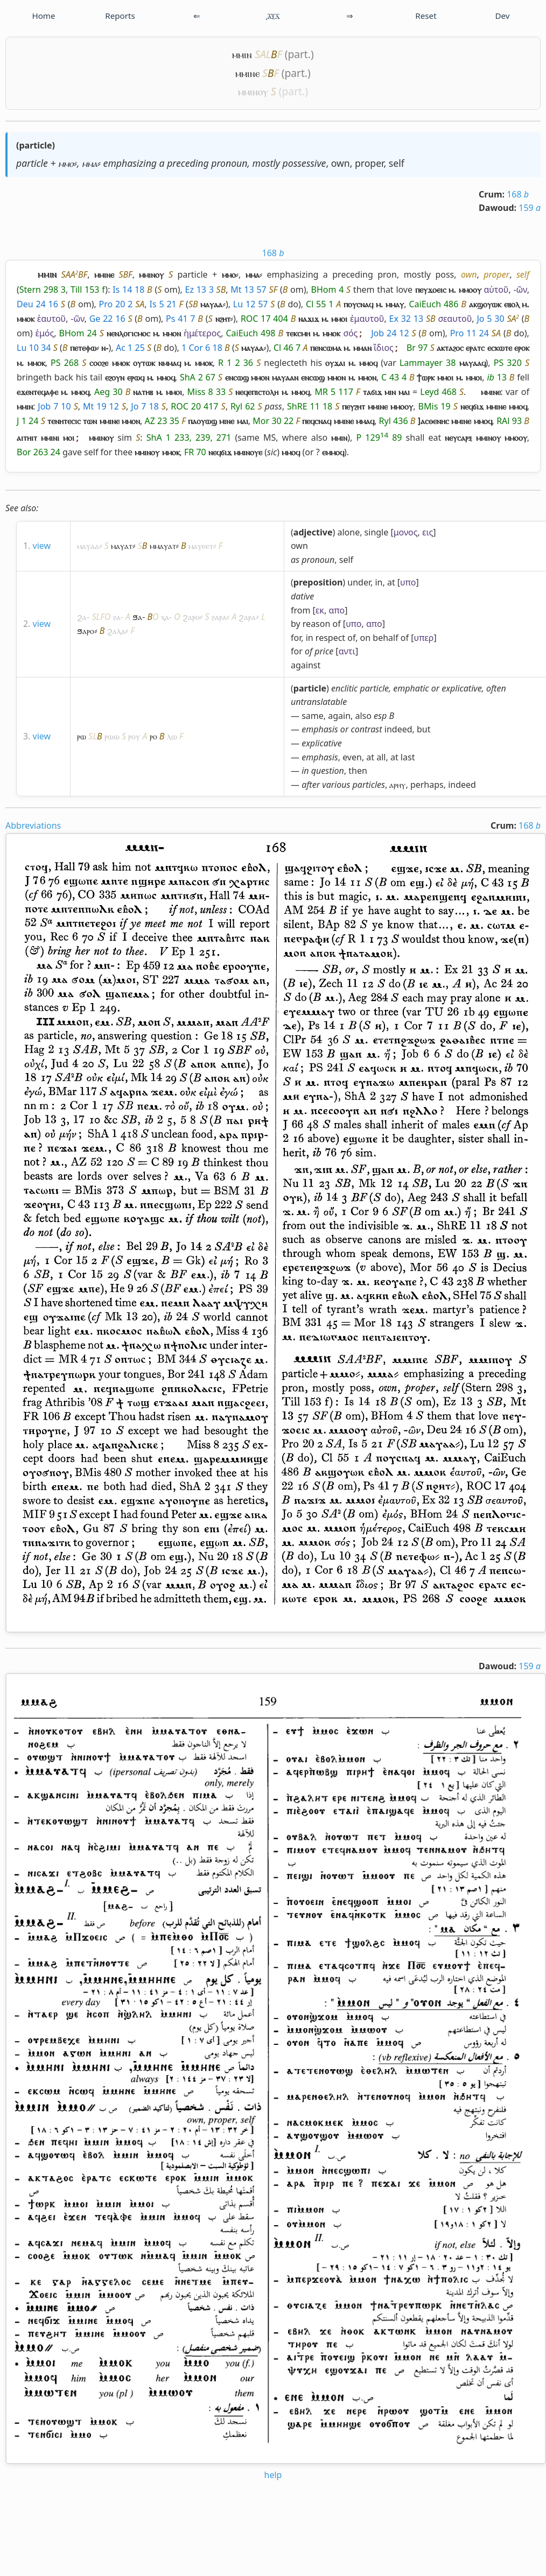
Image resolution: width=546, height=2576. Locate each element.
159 (530, 208)
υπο (408, 582)
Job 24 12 (390, 333)
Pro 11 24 (469, 333)
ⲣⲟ (153, 736)
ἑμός (44, 333)
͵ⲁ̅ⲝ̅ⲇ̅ (273, 15)
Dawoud (496, 208)
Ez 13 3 (199, 289)
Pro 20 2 (116, 304)
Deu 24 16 (37, 304)
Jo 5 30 (490, 318)
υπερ (423, 638)
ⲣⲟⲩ (134, 736)
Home (43, 15)
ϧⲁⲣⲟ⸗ (87, 631)
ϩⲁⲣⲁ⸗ (248, 617)
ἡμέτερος (202, 333)
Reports (120, 15)
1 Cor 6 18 (201, 348)
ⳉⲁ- (118, 617)
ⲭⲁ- (166, 617)
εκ (320, 610)
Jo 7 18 (145, 406)
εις (427, 532)
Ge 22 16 (107, 318)
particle (35, 145)
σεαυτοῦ (455, 318)
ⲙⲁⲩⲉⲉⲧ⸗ (202, 546)
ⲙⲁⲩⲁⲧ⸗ (123, 546)
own (340, 163)
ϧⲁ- (138, 617)
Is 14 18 (128, 289)
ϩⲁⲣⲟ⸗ (192, 617)
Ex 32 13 (406, 318)
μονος (406, 532)
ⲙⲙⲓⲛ (242, 54)
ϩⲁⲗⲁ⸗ (117, 631)
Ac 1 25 (130, 348)
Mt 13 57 (248, 289)
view (42, 546)
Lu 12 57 (250, 304)
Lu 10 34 (34, 348)
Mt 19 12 (101, 406)
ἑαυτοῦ (51, 318)
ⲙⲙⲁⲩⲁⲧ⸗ (164, 546)
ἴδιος (384, 348)
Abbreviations (33, 825)
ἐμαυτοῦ (367, 318)
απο (336, 610)
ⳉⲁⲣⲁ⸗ (220, 617)
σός (350, 333)
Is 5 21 (162, 304)
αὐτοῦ (496, 289)
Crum (490, 194)
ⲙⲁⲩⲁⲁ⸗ (89, 546)
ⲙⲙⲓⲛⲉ (247, 73)
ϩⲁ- (83, 617)
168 (518, 194)
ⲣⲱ (81, 736)
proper (369, 163)
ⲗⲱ (172, 736)
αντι (347, 651)
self (396, 163)
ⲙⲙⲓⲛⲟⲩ (253, 91)
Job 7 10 (54, 406)
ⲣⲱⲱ (112, 736)
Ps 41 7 (180, 318)
